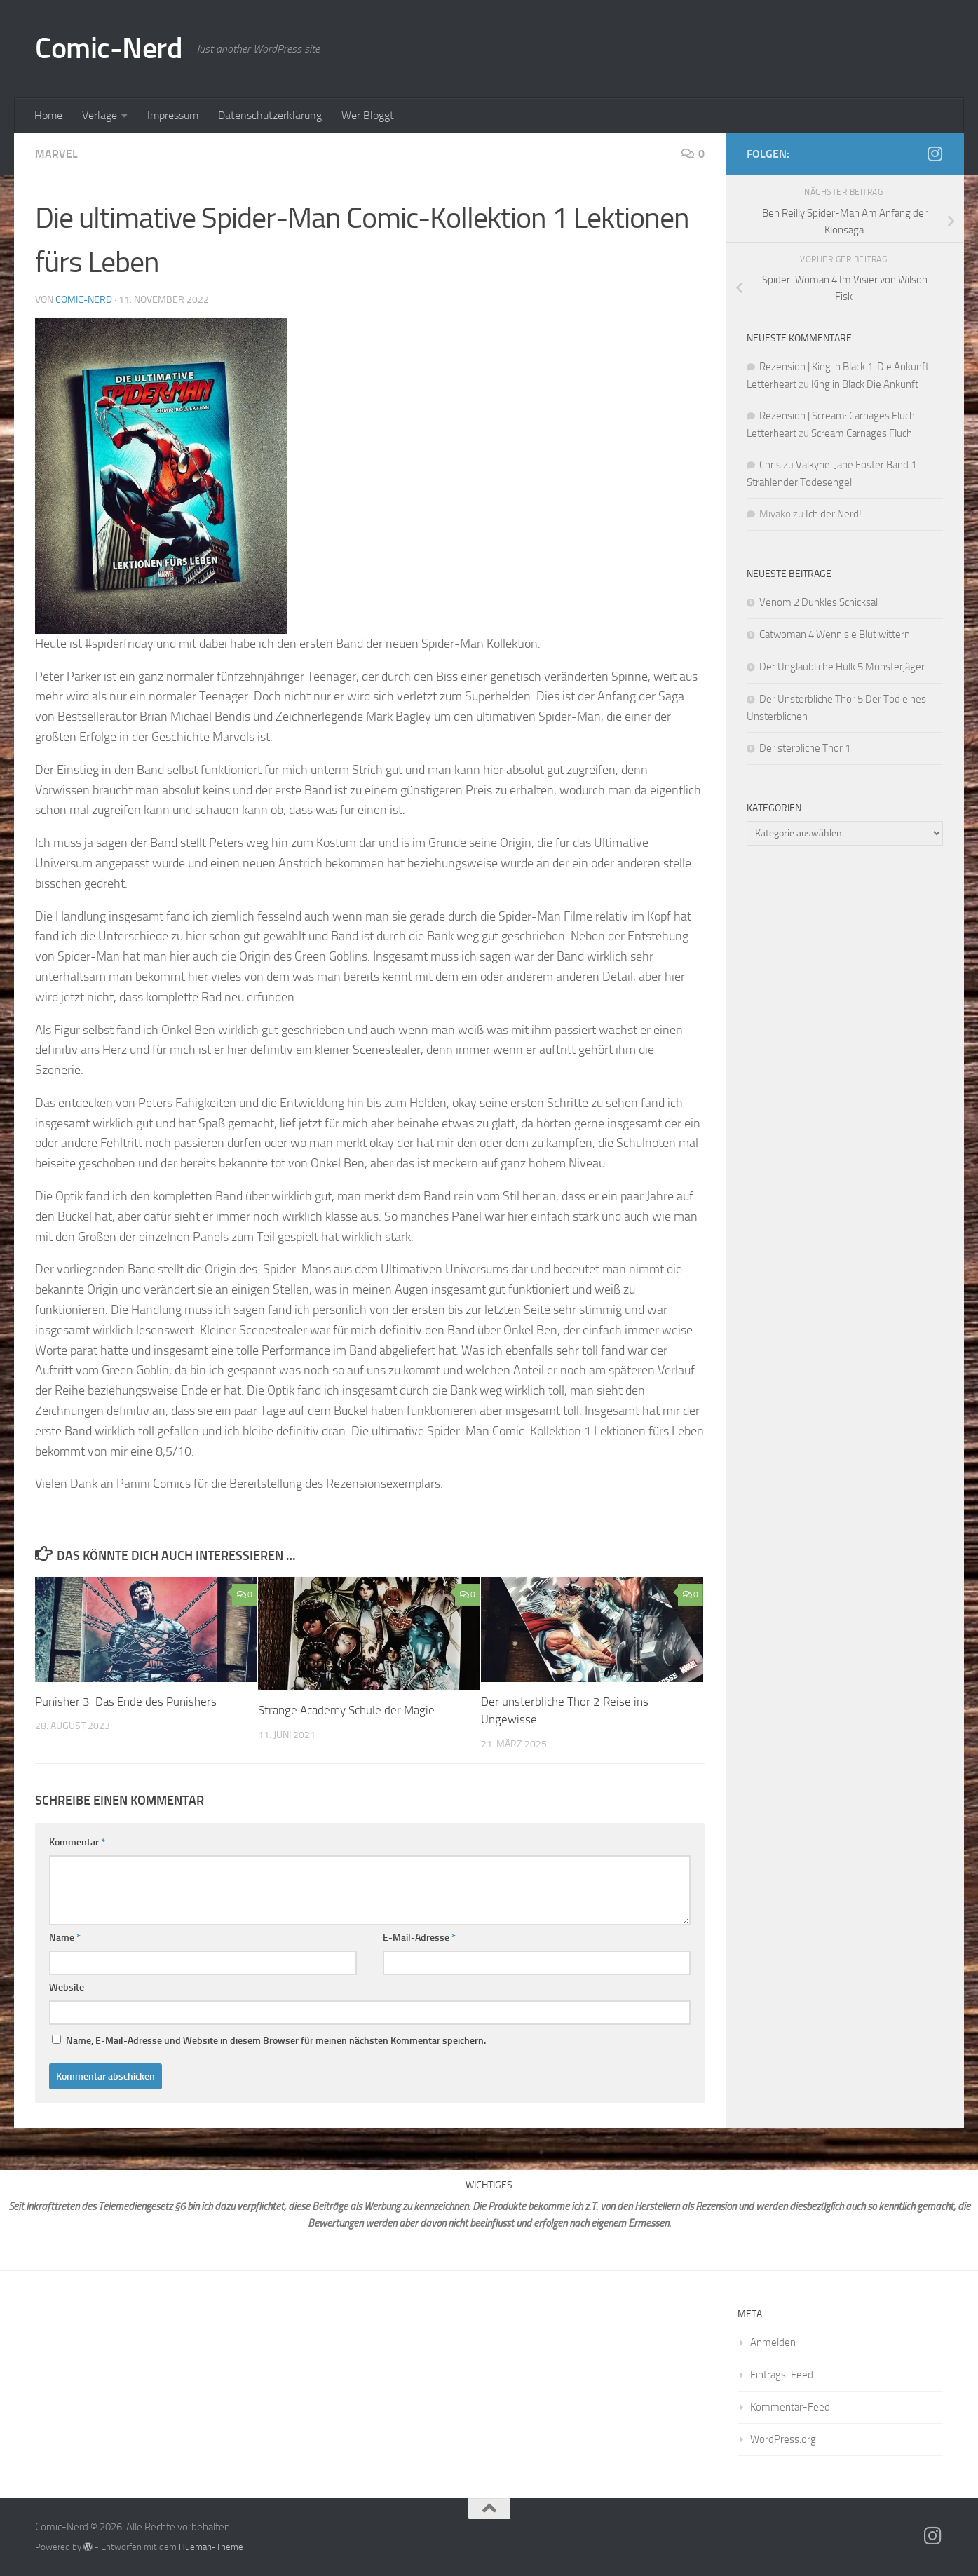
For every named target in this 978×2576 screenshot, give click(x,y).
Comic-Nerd (108, 48)
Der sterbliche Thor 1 (804, 748)
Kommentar (77, 1842)
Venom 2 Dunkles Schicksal (818, 602)
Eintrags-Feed (781, 2374)
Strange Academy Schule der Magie (346, 1710)
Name (65, 1938)
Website (66, 1987)
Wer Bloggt (367, 115)
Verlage (99, 115)
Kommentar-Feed (790, 2407)
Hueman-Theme (211, 2547)
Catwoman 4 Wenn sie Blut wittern (834, 634)
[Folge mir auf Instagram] (934, 153)
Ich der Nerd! (834, 514)
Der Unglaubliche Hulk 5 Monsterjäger (842, 666)
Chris (770, 465)
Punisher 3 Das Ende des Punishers (126, 1702)
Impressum (172, 115)
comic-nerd (83, 300)
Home (48, 115)
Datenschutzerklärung (270, 115)
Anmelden (773, 2342)
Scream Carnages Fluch (861, 433)
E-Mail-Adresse (419, 1938)
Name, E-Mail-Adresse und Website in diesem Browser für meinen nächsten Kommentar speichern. (276, 2041)
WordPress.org (783, 2439)
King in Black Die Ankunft (864, 384)
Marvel (56, 154)
